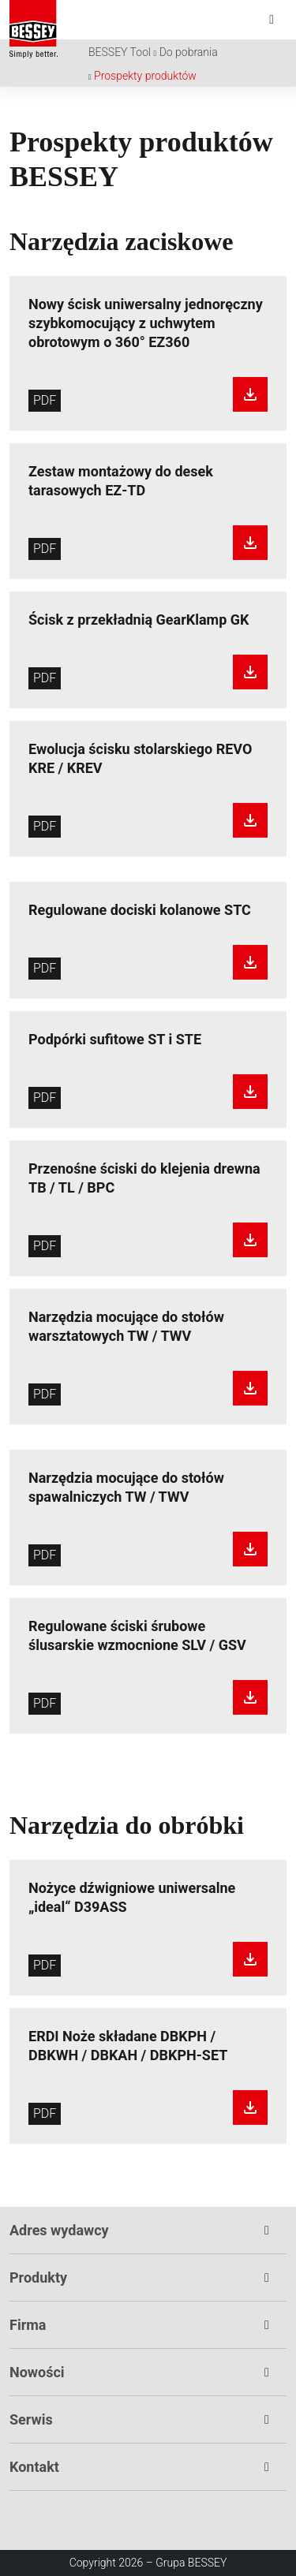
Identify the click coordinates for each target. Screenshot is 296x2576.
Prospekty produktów (145, 75)
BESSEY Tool (119, 52)
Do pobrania (188, 52)
